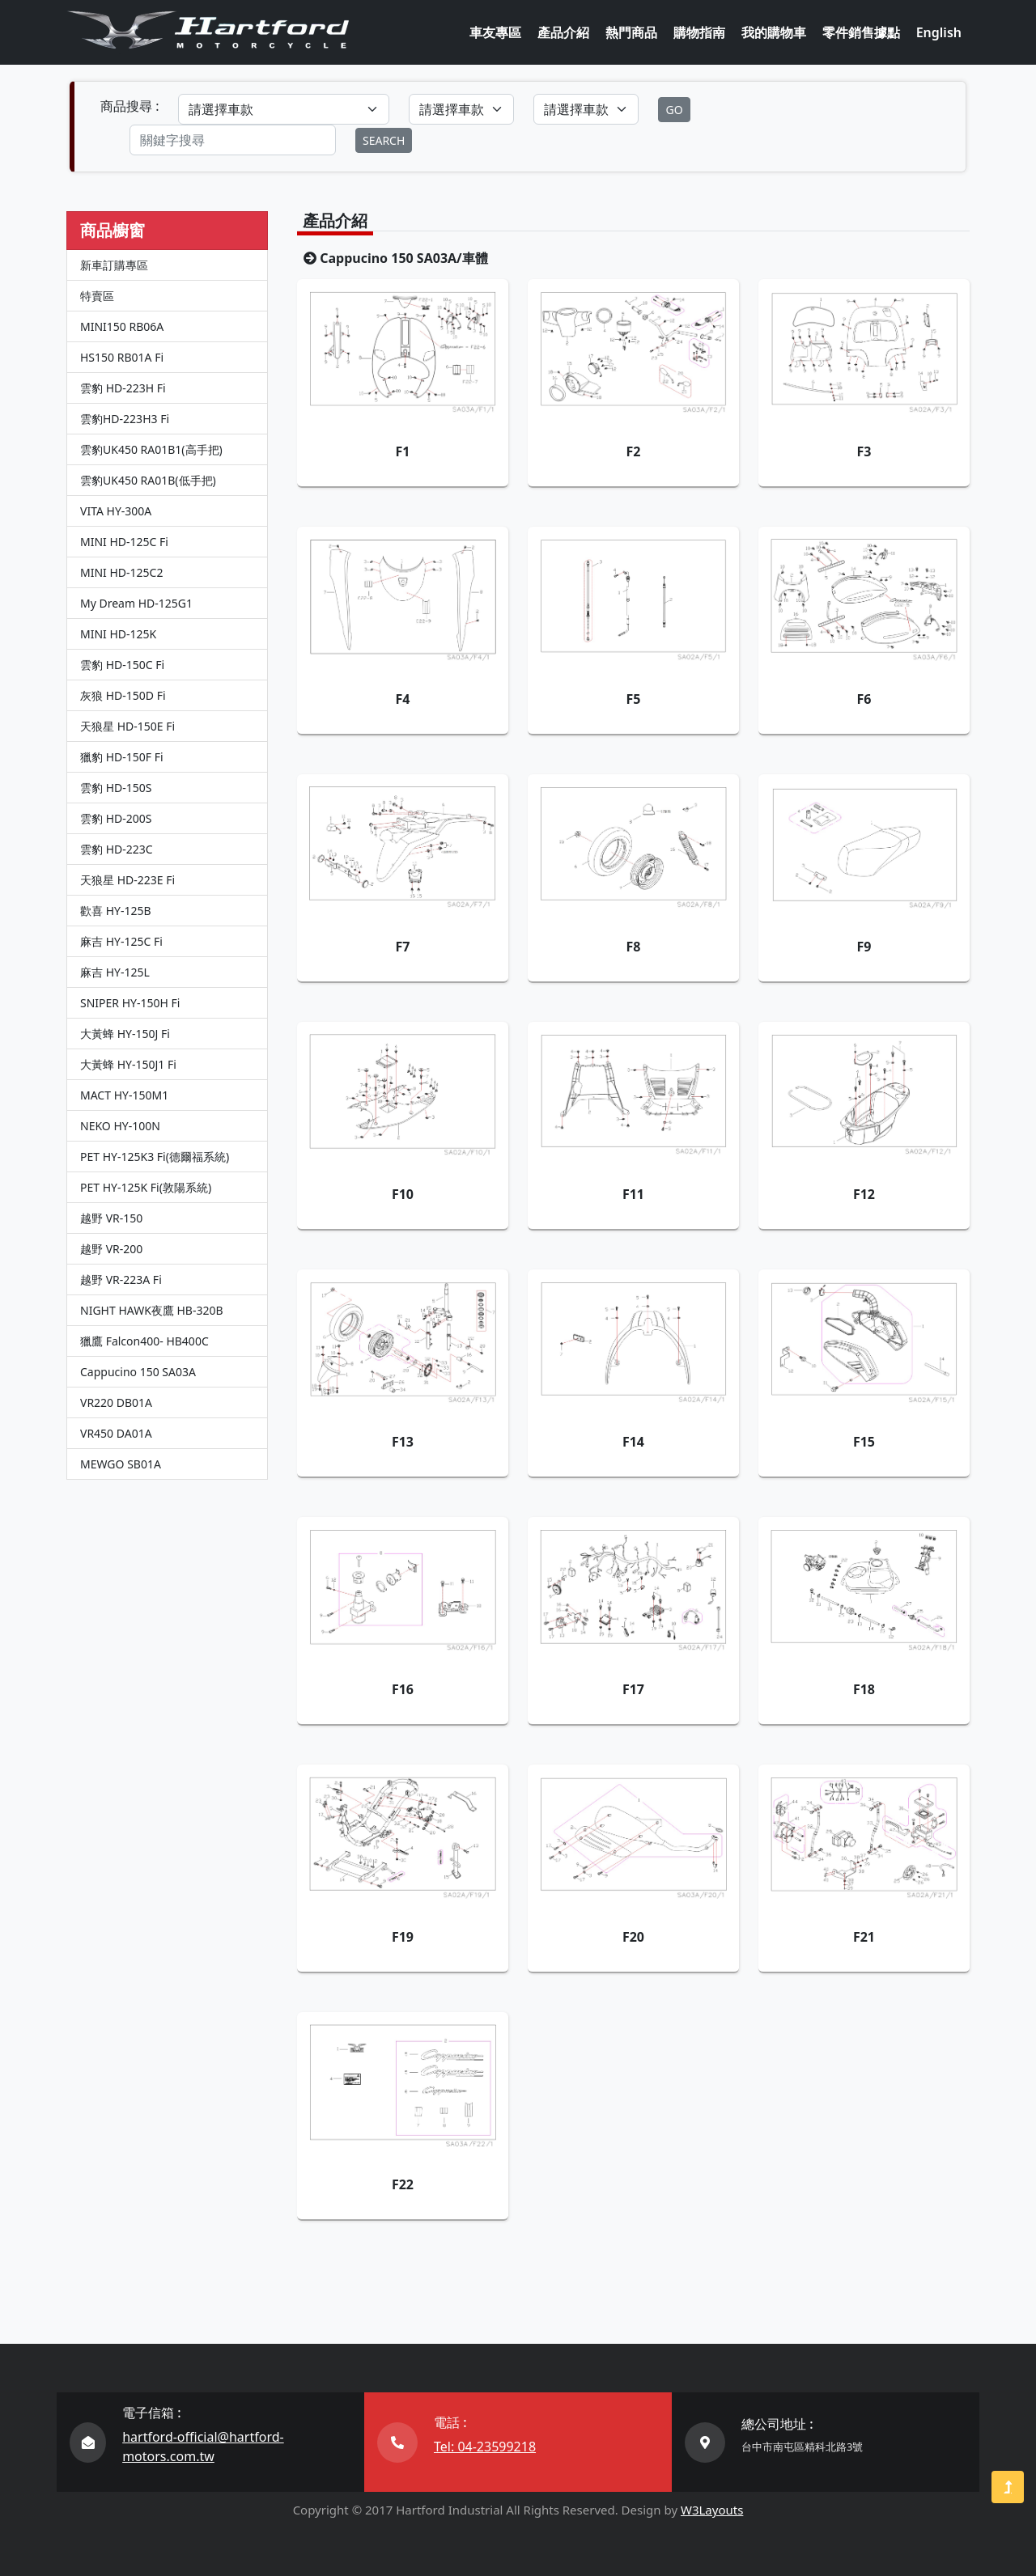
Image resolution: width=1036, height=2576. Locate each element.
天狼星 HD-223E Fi (127, 880)
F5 (633, 699)
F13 (403, 1442)
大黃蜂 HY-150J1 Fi (128, 1064)
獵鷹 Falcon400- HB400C (144, 1341)
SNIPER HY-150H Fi (130, 1002)
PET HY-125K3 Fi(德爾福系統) (154, 1156)
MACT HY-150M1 (124, 1095)
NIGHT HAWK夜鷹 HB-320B (151, 1310)
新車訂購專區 (114, 265)
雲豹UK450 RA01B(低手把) (148, 480)
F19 (403, 1937)
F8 (633, 946)
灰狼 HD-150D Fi (123, 695)
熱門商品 (631, 32)
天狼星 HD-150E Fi (127, 726)
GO (673, 109)
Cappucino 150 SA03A (138, 1371)
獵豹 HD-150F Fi (121, 757)
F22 (403, 2184)
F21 (864, 1937)
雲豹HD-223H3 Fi (124, 418)
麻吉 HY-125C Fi (121, 941)
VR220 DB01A (116, 1402)
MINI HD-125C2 (121, 572)
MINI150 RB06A (121, 326)
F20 (633, 1937)
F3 (863, 451)
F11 (633, 1194)
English (939, 32)
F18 (864, 1689)
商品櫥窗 (112, 230)
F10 (403, 1194)
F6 (863, 699)
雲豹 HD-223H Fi (123, 388)
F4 (403, 699)
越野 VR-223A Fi (121, 1279)
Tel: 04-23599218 (485, 2446)
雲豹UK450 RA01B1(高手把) (151, 449)
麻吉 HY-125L (115, 972)
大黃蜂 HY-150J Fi (125, 1033)
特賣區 (97, 295)
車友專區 (495, 32)
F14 (633, 1442)
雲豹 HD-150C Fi (122, 664)
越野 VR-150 (111, 1218)
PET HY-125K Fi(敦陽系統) (145, 1187)
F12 (864, 1194)
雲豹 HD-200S (115, 818)
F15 (864, 1442)
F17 (633, 1689)
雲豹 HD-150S (115, 787)
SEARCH (384, 140)
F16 (403, 1689)
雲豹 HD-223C (116, 849)
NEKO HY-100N (120, 1125)
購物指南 (699, 32)
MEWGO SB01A (120, 1464)
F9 (863, 946)
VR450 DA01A (116, 1433)
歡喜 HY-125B (115, 910)
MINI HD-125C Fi (124, 541)
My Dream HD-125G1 (136, 603)
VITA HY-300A (115, 511)
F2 (633, 451)
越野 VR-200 (111, 1248)
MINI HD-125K (118, 634)
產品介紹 (563, 32)
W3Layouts (712, 2510)
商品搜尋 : (129, 106)
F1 (403, 451)
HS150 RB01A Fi (121, 357)
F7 (403, 946)
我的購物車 (773, 32)
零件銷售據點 (861, 32)
